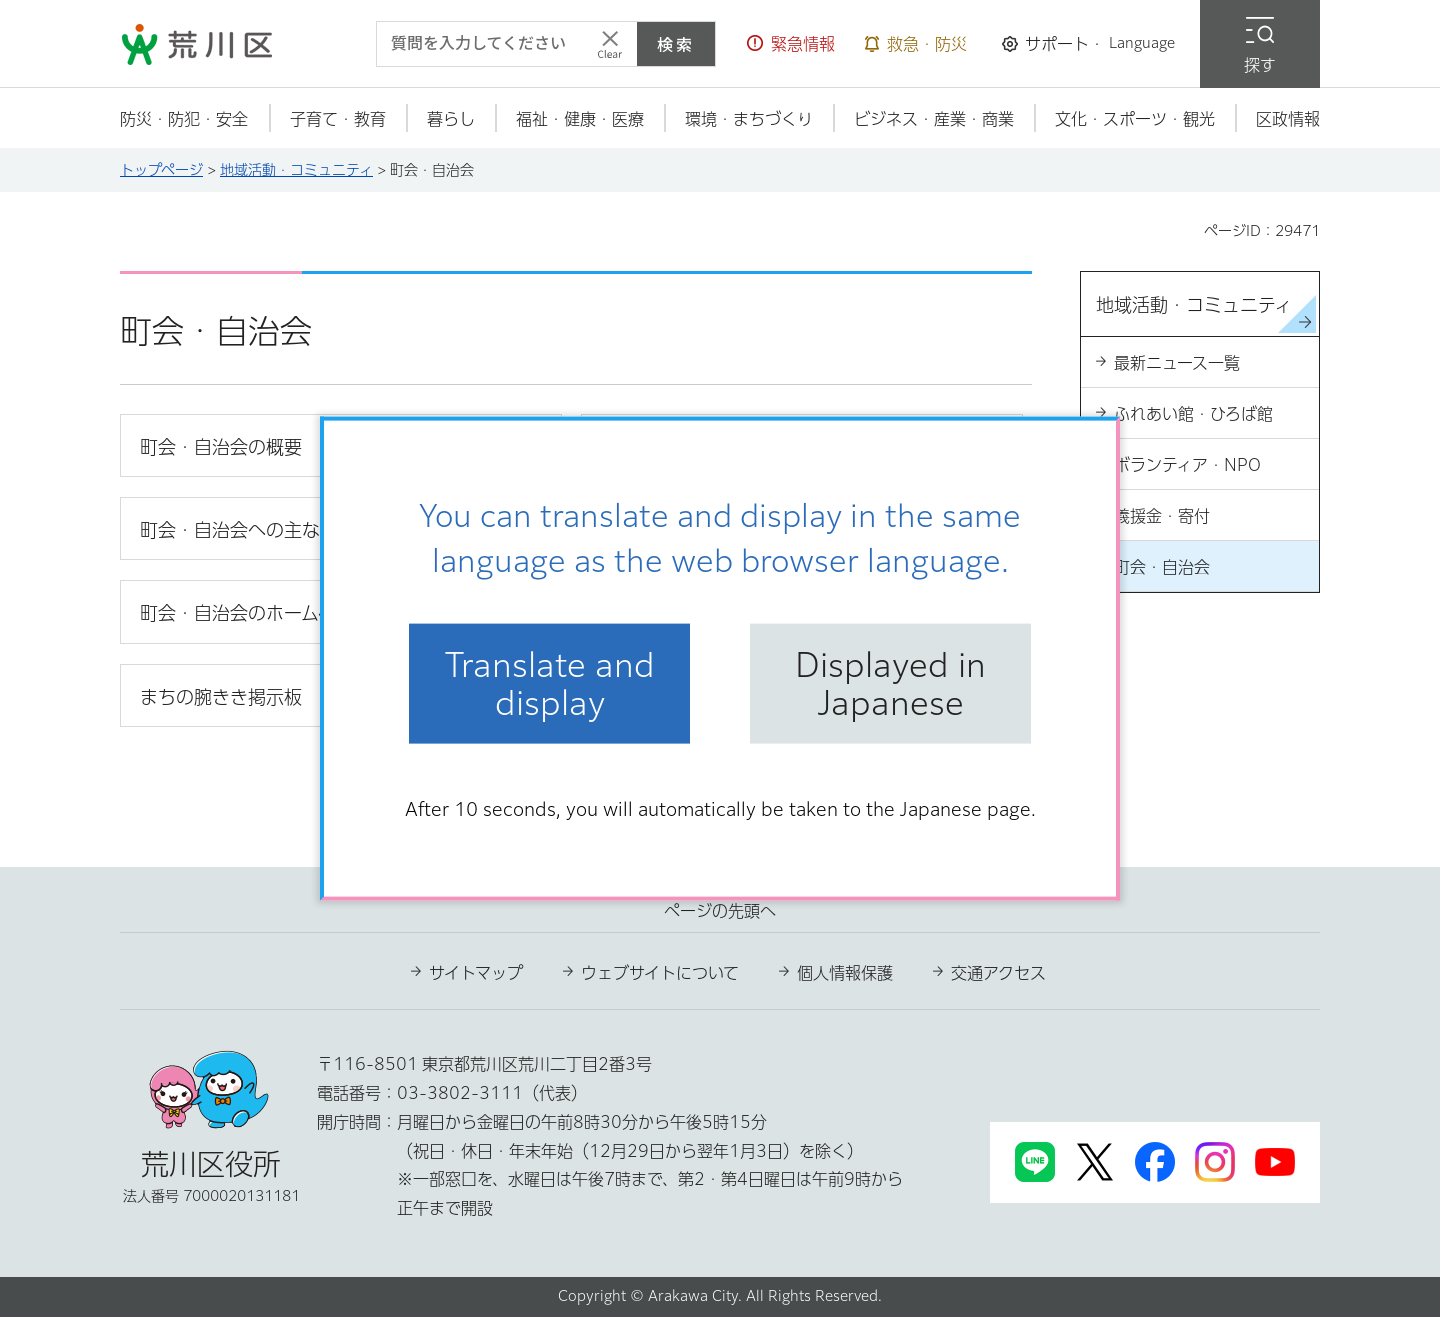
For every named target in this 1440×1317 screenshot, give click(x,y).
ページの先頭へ (720, 911)
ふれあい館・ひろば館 (1193, 414)
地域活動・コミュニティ (296, 170)
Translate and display (550, 683)
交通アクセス (998, 973)
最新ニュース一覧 (1177, 363)
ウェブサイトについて (660, 973)
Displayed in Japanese (890, 683)
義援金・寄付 (1162, 516)
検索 (676, 44)
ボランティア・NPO (1187, 465)
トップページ (161, 170)
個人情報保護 (845, 973)
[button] (791, 44)
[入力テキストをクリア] (610, 44)
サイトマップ (476, 973)
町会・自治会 (1162, 567)
